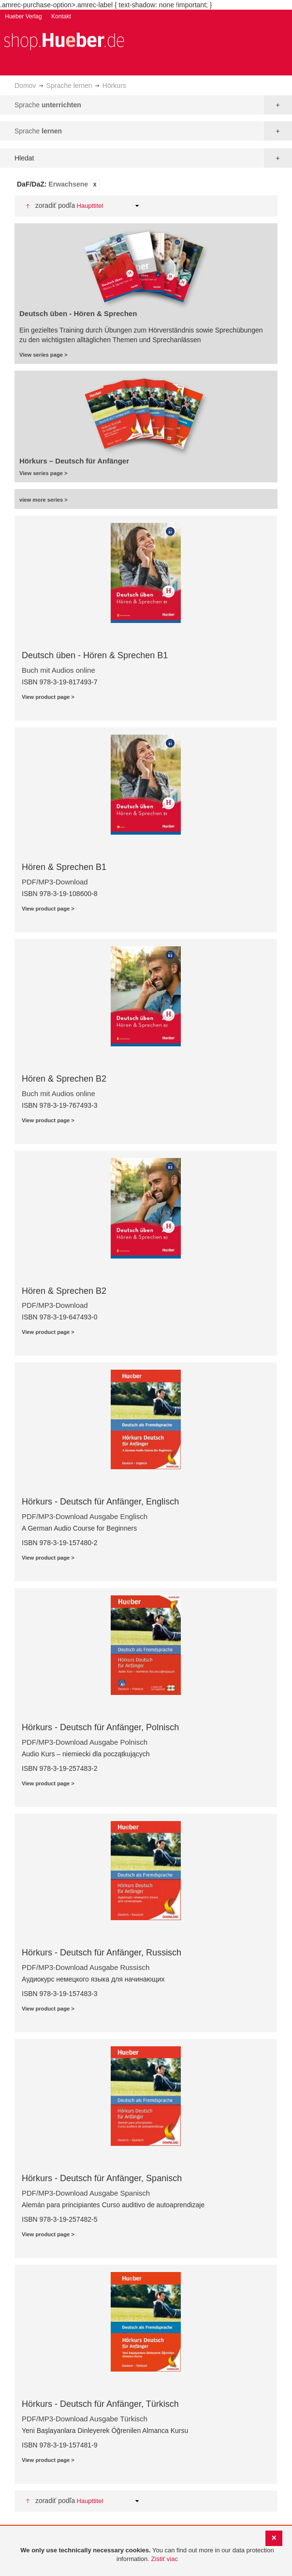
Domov (25, 85)
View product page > (48, 697)
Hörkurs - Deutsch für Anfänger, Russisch (101, 1952)
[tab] (146, 184)
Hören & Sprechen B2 (64, 1079)
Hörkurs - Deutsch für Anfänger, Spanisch (102, 2178)
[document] (147, 2555)
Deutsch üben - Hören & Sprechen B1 (95, 655)
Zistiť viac (164, 2558)
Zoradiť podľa (55, 205)
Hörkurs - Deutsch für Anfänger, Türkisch (100, 2404)
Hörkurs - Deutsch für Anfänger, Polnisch (100, 1727)
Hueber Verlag (23, 16)
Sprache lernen (69, 85)
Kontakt (61, 16)
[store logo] (64, 40)
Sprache (48, 105)
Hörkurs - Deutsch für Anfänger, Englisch (100, 1501)
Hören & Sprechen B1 (64, 867)
